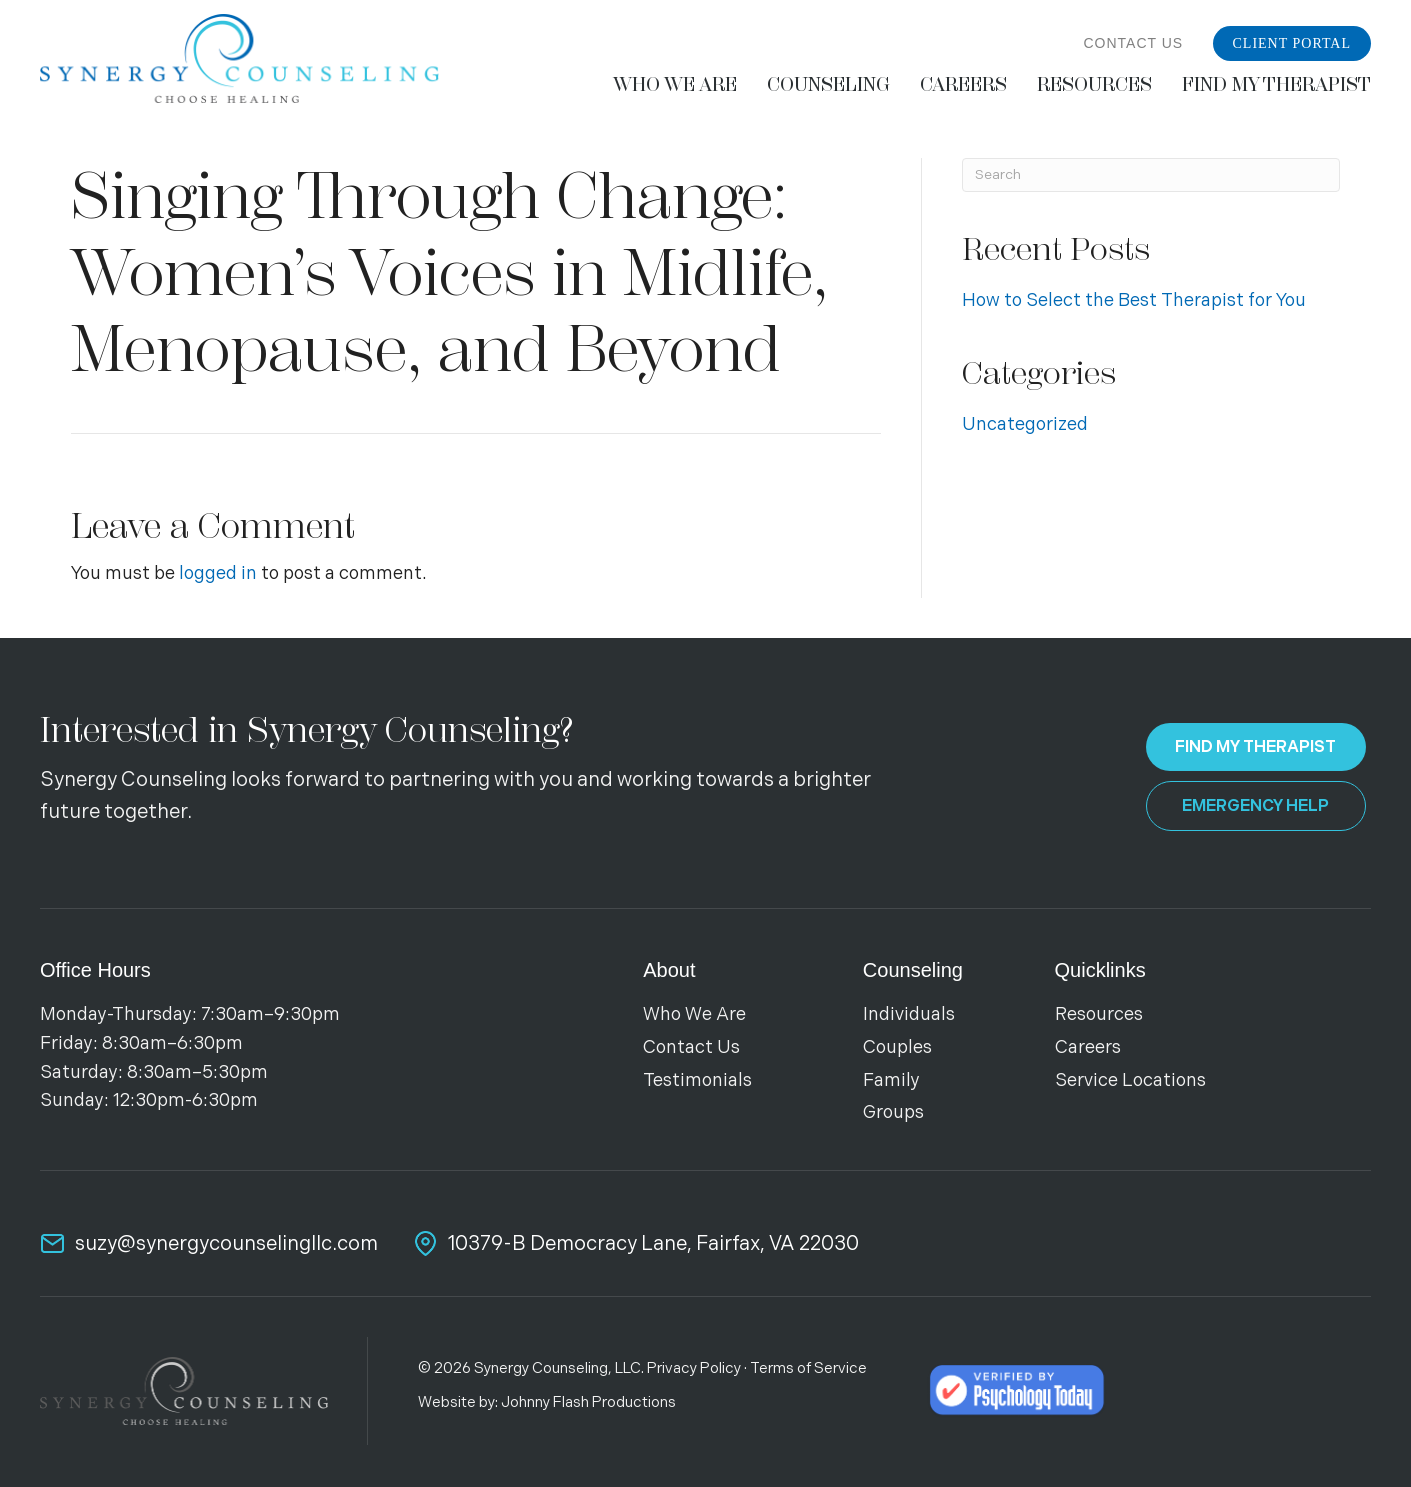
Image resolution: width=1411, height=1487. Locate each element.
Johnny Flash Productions (588, 1402)
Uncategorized (1025, 424)
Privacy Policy (694, 1368)
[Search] (1151, 175)
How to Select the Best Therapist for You (1134, 300)
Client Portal (1292, 43)
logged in (218, 573)
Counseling (913, 970)
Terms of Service (808, 1368)
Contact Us (1133, 43)
